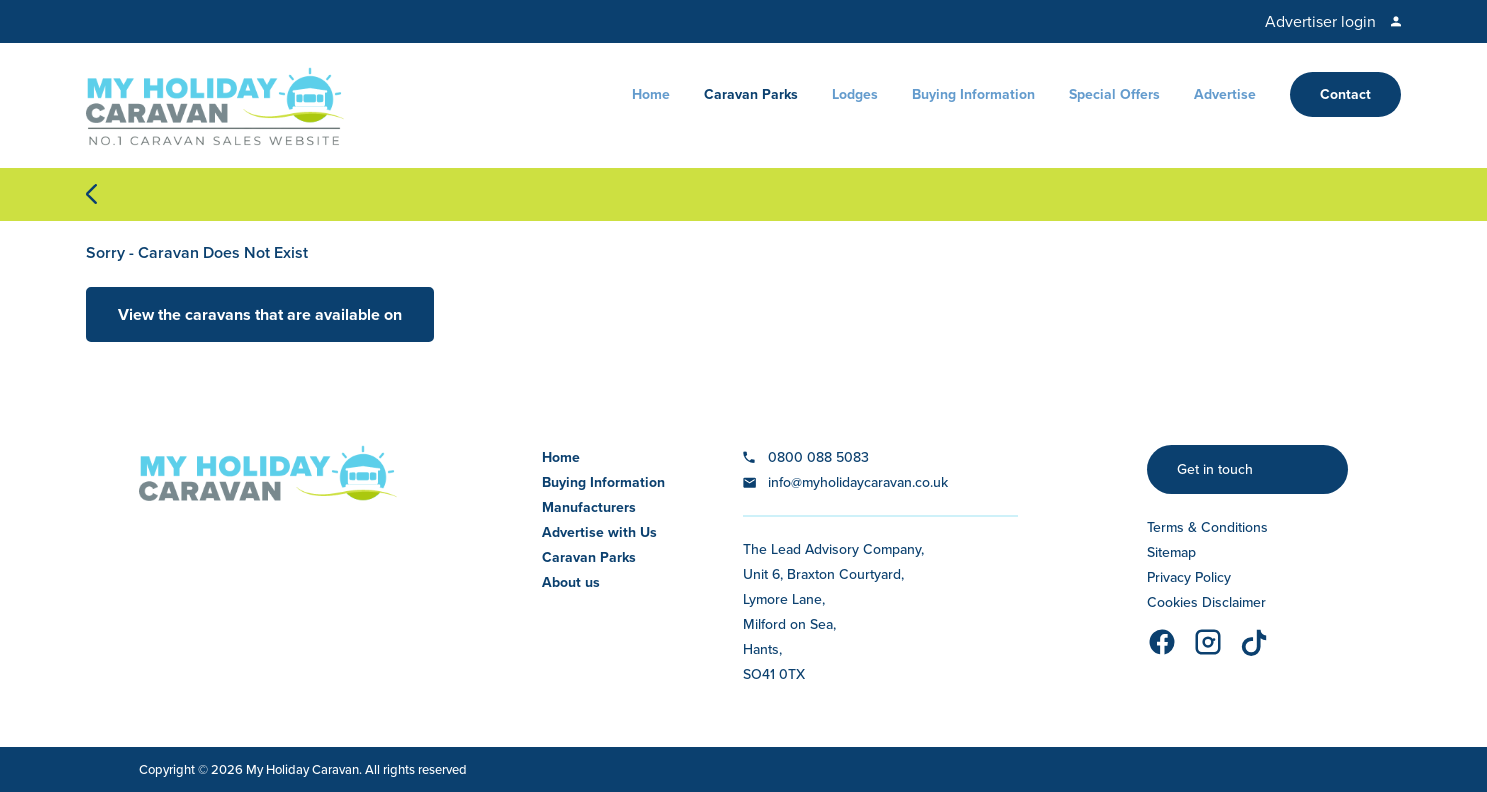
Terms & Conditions (1207, 527)
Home (651, 94)
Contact (1345, 94)
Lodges (855, 94)
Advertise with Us (599, 532)
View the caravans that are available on (260, 314)
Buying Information (973, 94)
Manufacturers (589, 507)
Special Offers (1114, 94)
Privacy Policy (1189, 577)
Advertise (1225, 94)
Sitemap (1171, 552)
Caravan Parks (751, 94)
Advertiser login (1320, 21)
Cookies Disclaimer (1206, 602)
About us (571, 582)
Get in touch (1215, 469)
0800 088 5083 (818, 457)
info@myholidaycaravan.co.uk (858, 482)
